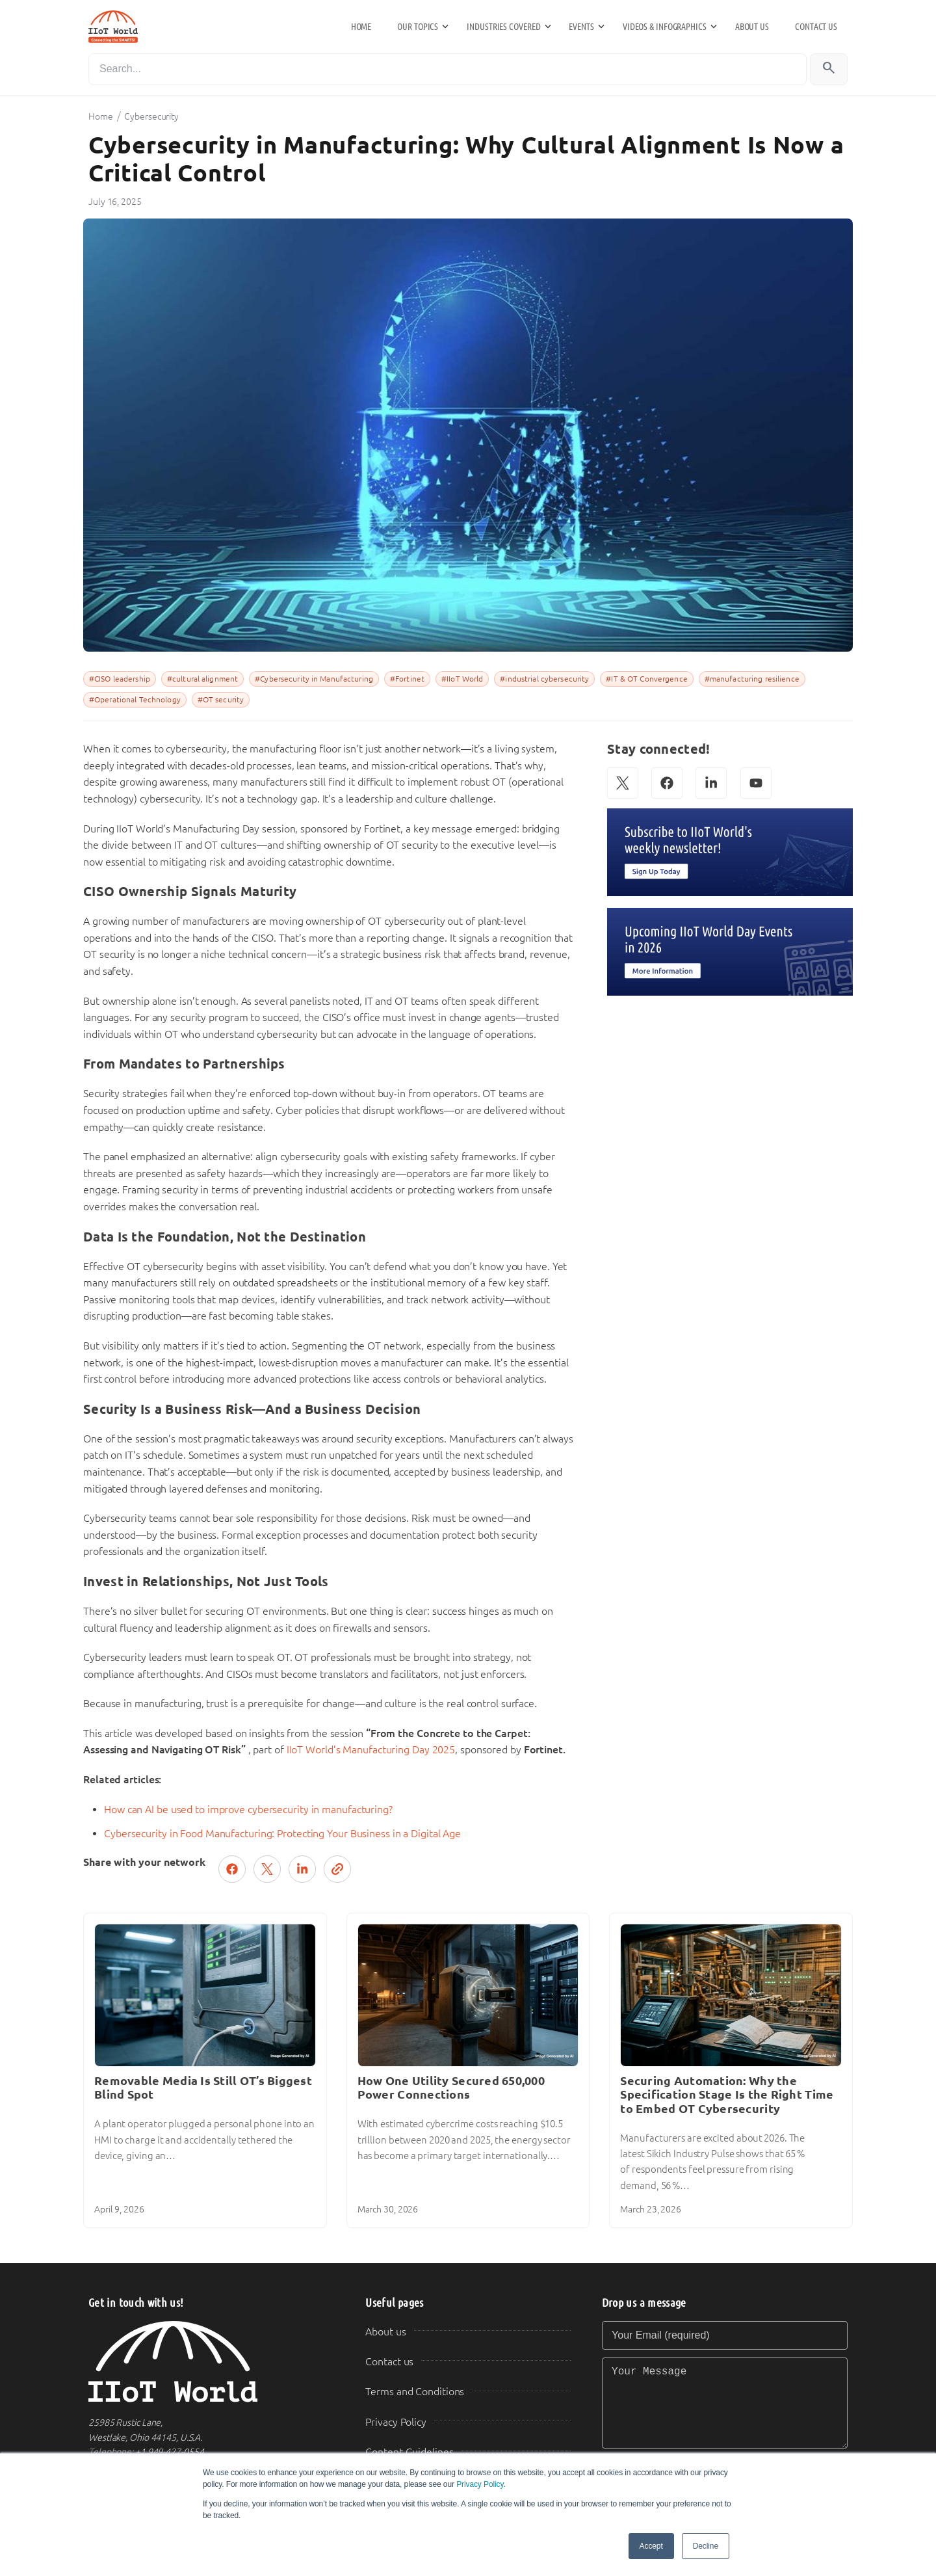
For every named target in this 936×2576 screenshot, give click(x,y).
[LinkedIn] (711, 783)
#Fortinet (407, 679)
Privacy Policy (479, 2484)
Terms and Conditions (414, 2391)
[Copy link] (337, 1869)
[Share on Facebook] (232, 1869)
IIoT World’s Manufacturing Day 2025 (371, 1750)
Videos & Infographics (665, 26)
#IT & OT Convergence (646, 679)
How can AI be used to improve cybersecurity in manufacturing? (248, 1809)
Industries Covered (503, 26)
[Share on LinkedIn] (302, 1869)
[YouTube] (756, 783)
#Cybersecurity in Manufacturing (314, 679)
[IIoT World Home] (211, 2361)
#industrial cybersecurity (544, 679)
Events (581, 26)
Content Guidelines (409, 2452)
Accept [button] (651, 2546)
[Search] (447, 69)
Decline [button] (705, 2546)
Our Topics (417, 26)
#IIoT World (462, 679)
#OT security (221, 699)
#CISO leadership (119, 679)
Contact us (816, 26)
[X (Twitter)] (622, 783)
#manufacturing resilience (752, 679)
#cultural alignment (202, 679)
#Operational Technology (135, 699)
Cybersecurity (151, 116)
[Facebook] (666, 783)
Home (361, 26)
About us (752, 26)
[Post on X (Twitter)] (267, 1869)
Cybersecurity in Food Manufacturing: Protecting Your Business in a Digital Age (282, 1833)
